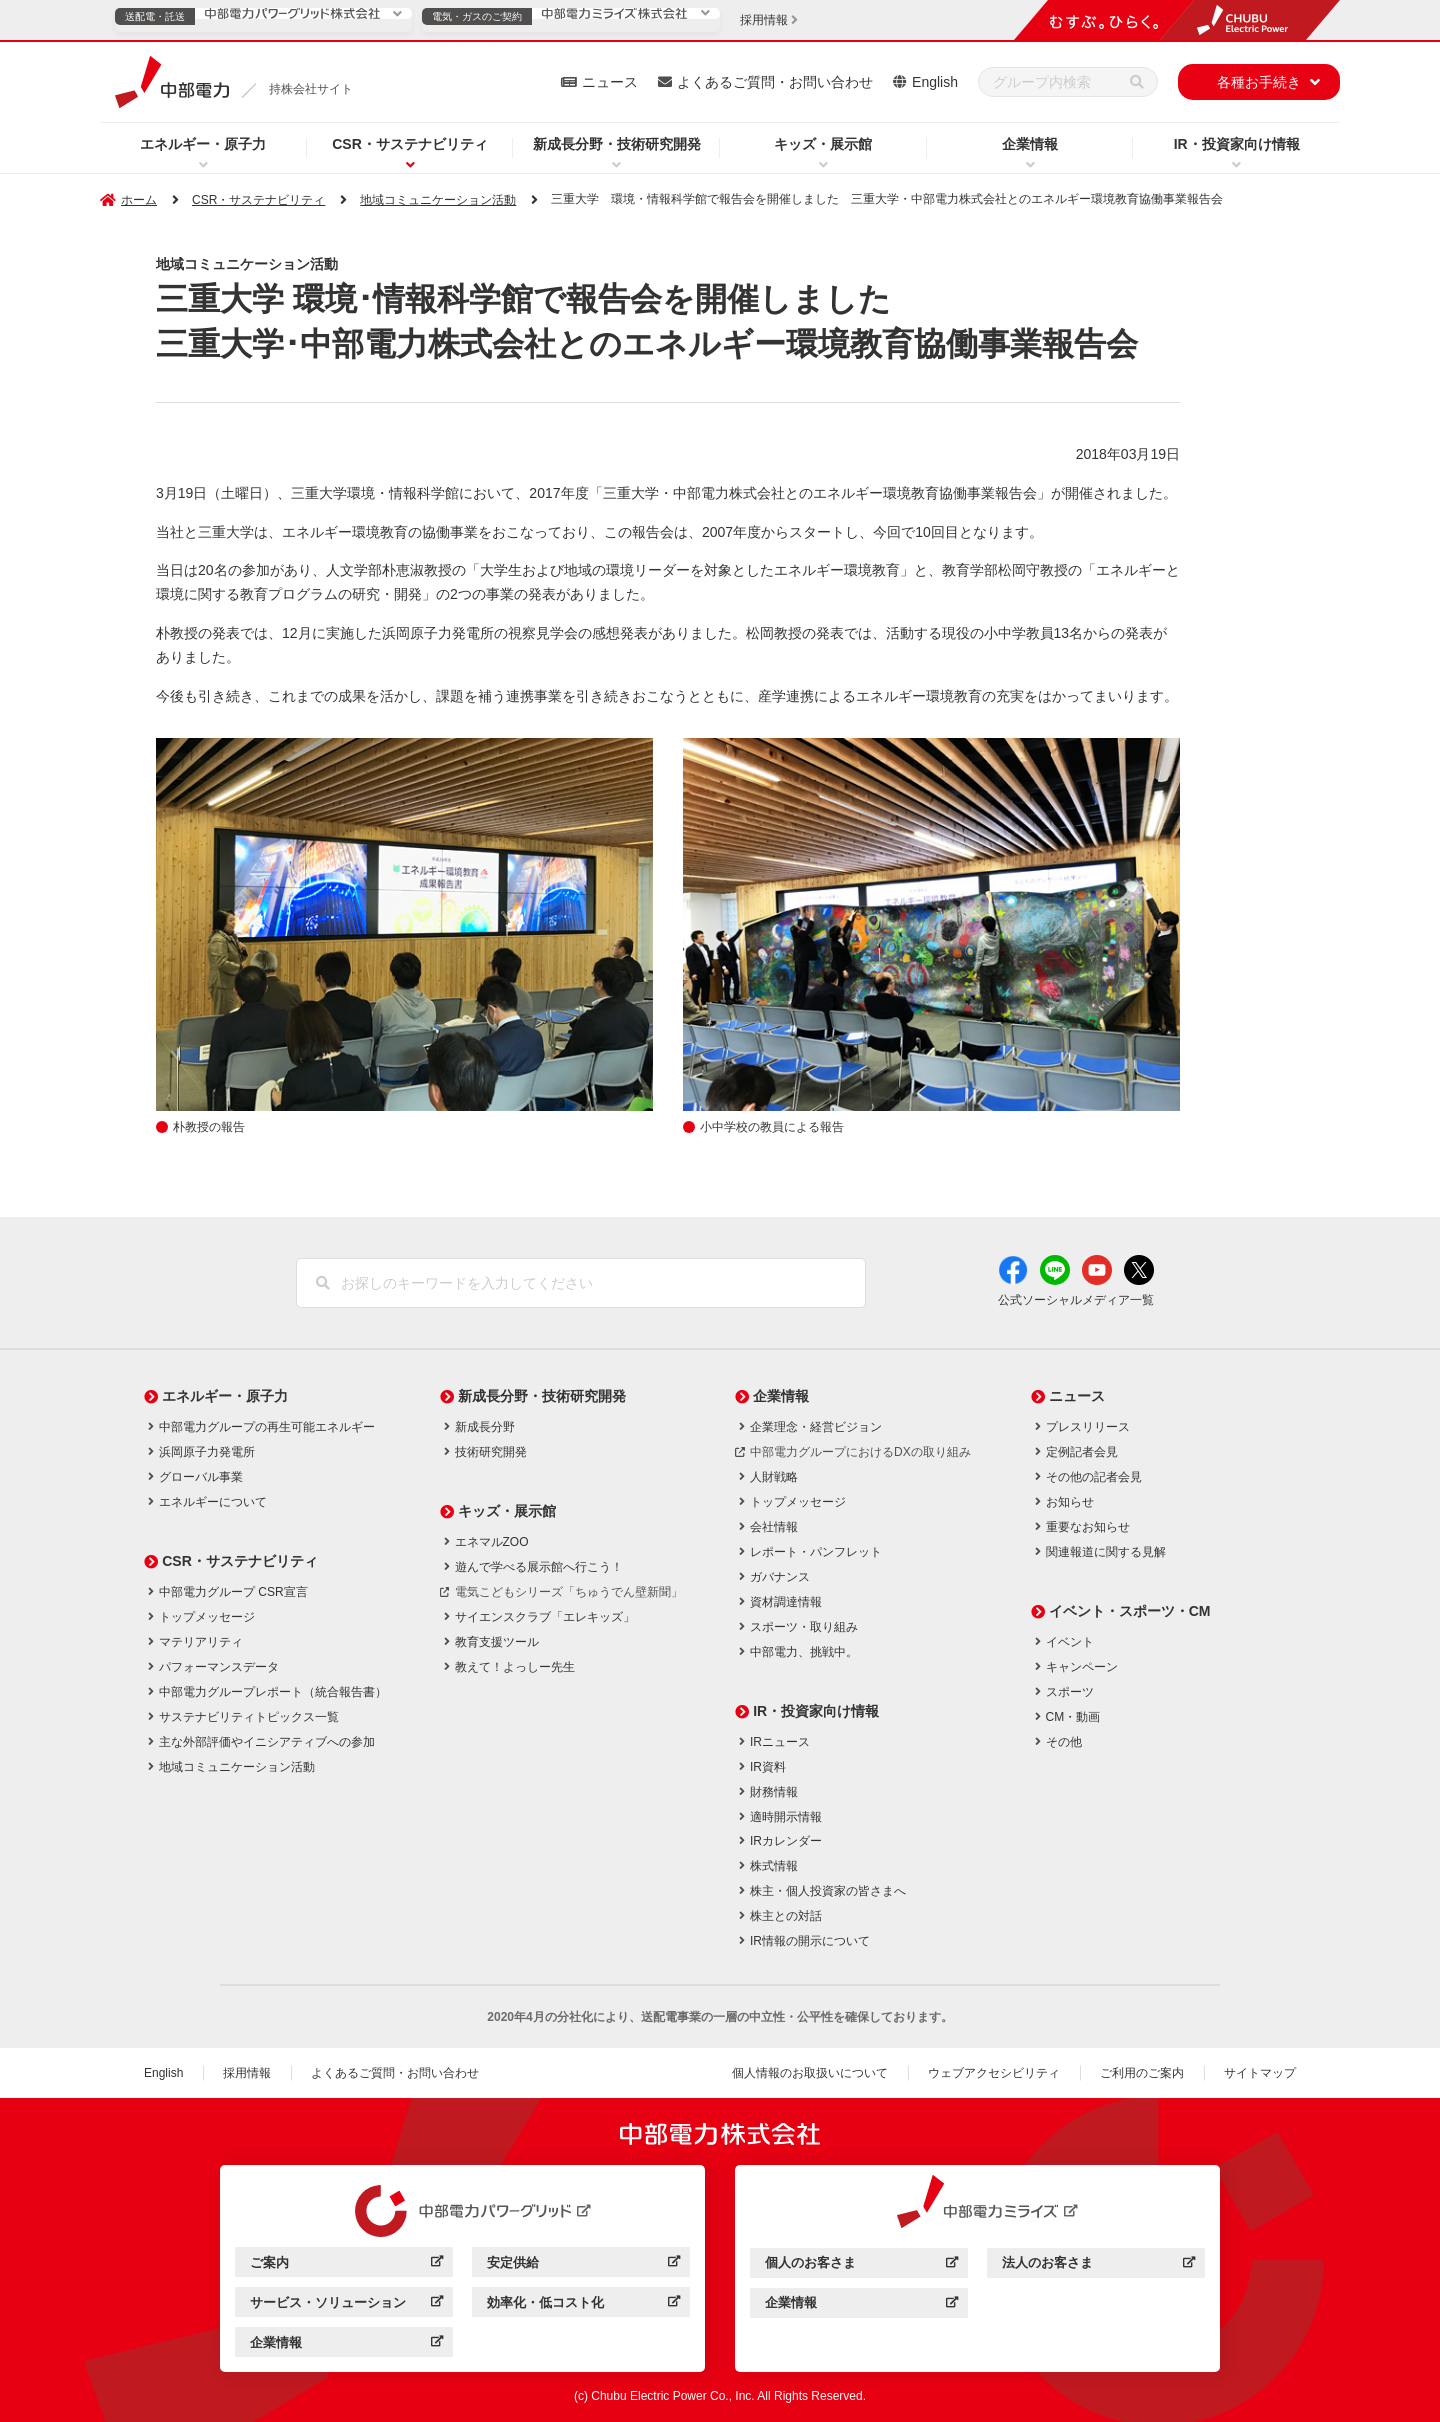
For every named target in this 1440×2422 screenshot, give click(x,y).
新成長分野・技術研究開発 (617, 144)
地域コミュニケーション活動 (438, 200)
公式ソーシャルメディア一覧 (1076, 1300)
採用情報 (247, 2073)
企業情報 (1030, 144)
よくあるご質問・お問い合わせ (775, 82)
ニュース (610, 82)
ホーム (139, 200)
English (935, 82)
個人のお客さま (861, 2265)
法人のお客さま (1098, 2265)
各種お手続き (1259, 82)
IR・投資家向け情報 (1237, 144)
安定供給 (583, 2265)
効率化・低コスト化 (583, 2305)
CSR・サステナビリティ (410, 144)
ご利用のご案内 (1142, 2073)
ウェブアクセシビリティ (994, 2073)
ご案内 (346, 2265)
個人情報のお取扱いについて (810, 2073)
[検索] (1137, 82)
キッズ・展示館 (823, 144)
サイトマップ (1260, 2073)
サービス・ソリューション (346, 2305)
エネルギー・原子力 (203, 144)
